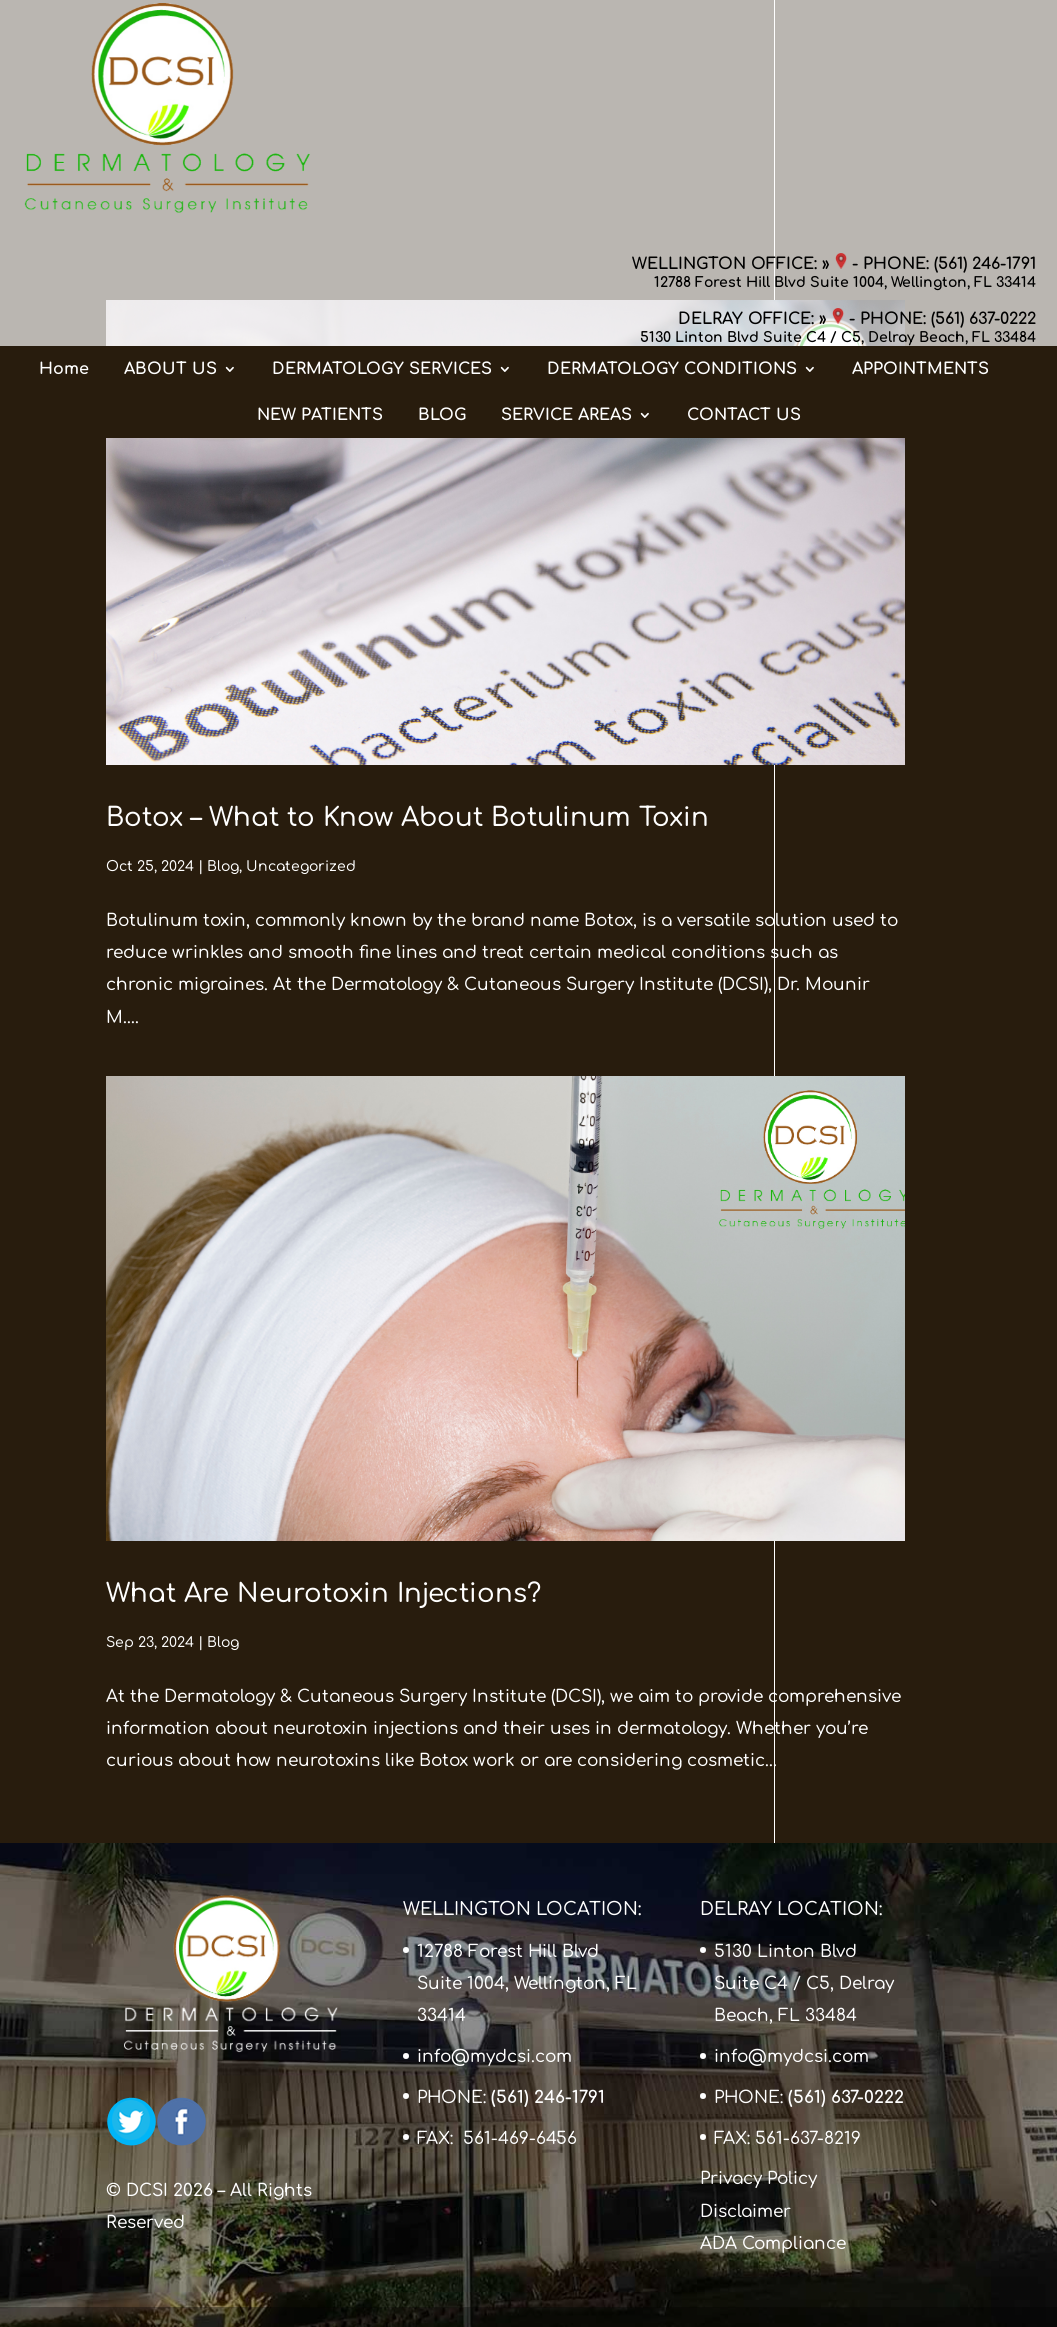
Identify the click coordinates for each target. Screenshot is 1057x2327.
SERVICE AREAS (566, 219)
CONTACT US (744, 219)
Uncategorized (301, 866)
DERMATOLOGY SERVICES (382, 173)
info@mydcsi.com (494, 2056)
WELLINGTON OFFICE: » (739, 35)
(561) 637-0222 (983, 90)
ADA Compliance (773, 2243)
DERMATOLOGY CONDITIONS (672, 173)
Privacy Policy (758, 2178)
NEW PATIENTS (320, 219)
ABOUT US (170, 173)
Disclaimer (745, 2211)
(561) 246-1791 (985, 35)
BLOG (442, 219)
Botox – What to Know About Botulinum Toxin (407, 817)
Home (64, 173)
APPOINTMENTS (920, 173)
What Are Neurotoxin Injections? (323, 1593)
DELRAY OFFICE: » (761, 90)
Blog (223, 866)
